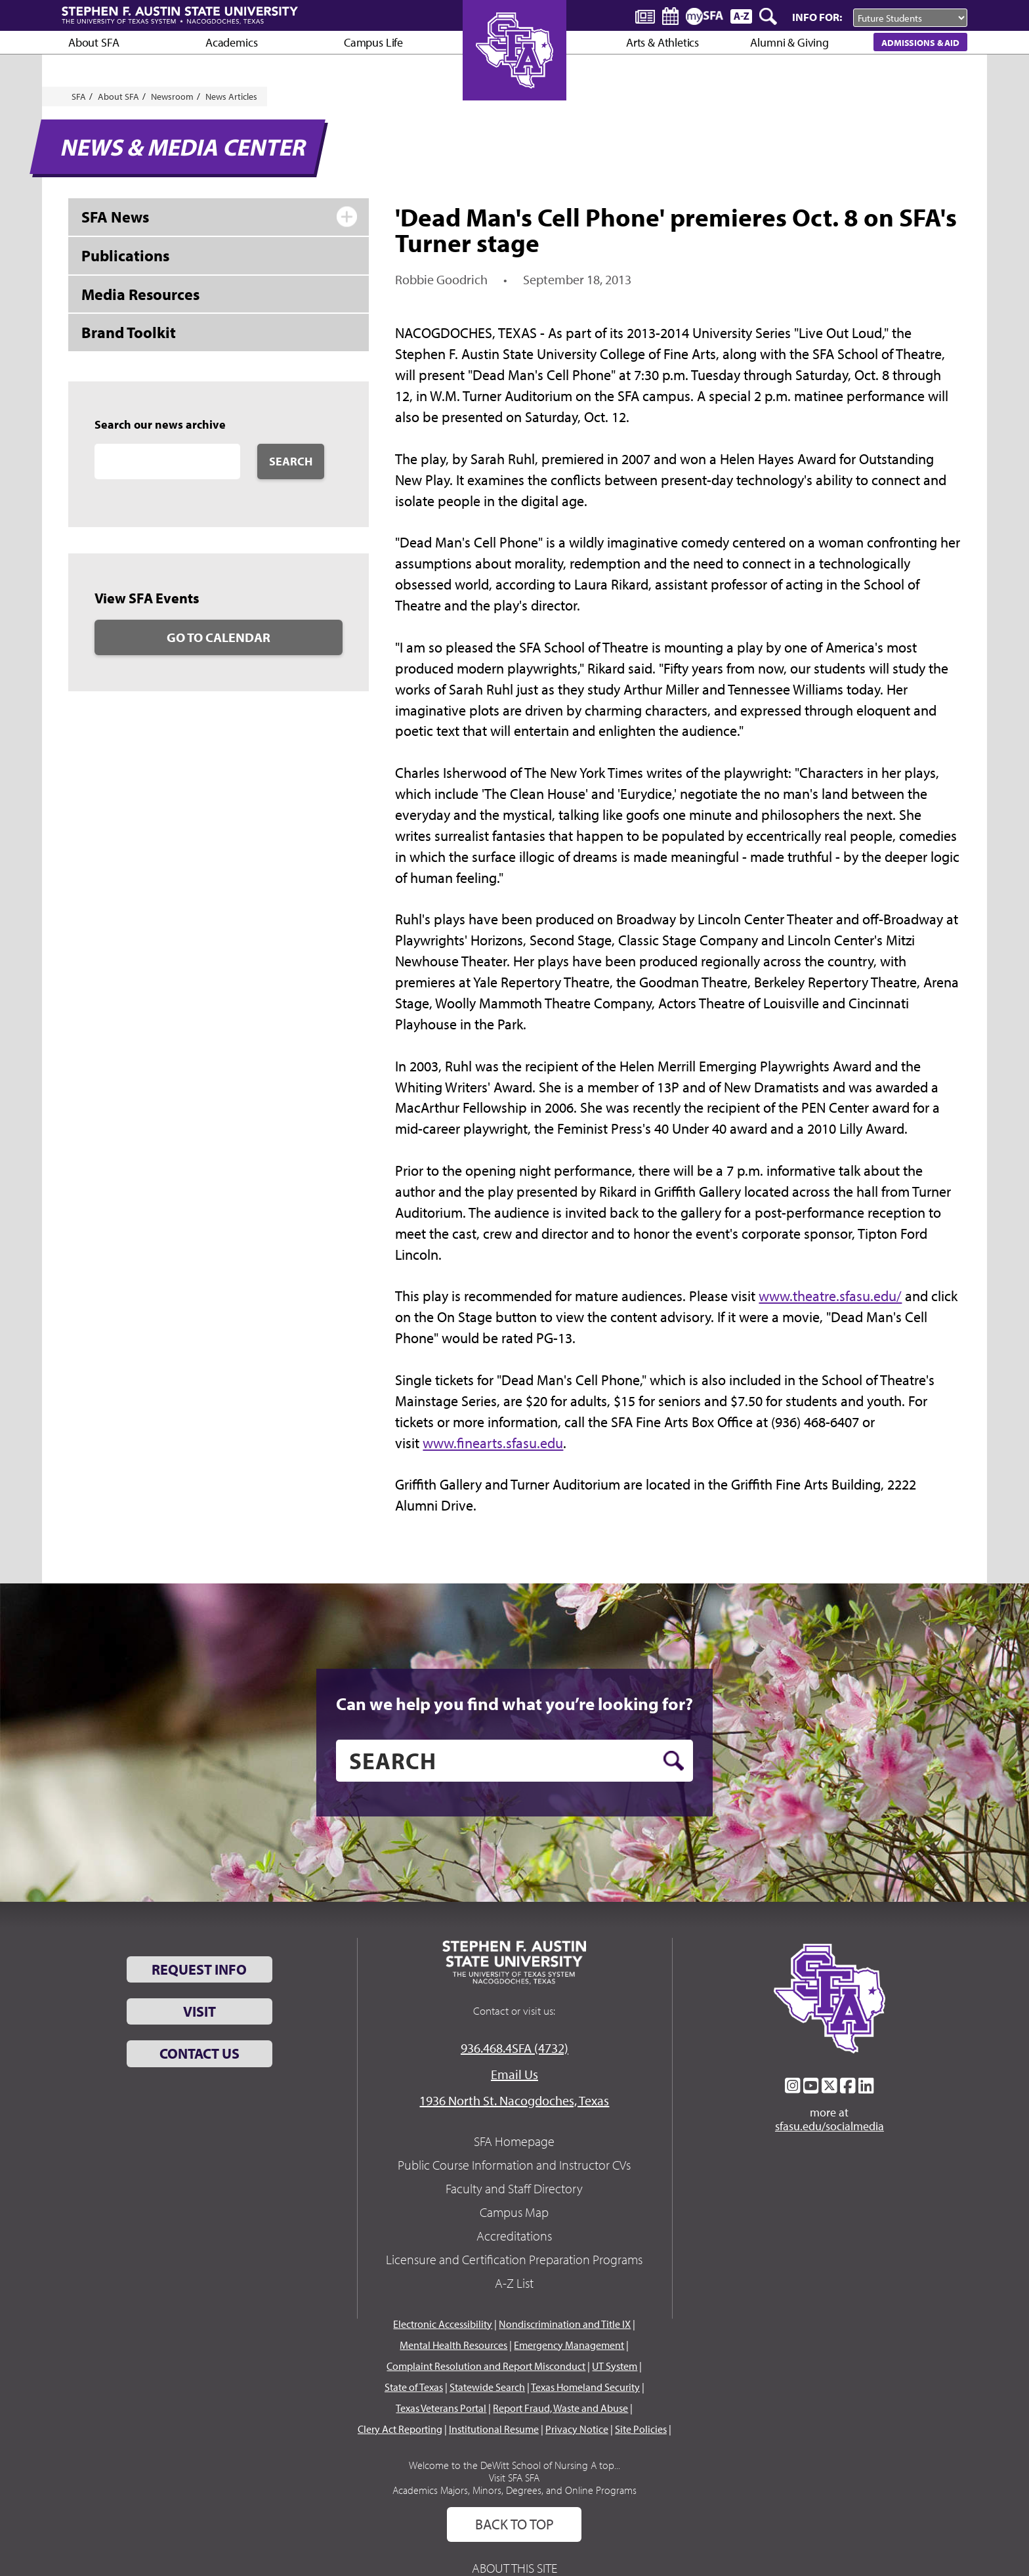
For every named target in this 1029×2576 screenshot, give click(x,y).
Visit (199, 2011)
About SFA (93, 42)
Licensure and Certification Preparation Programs (514, 2259)
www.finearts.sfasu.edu (493, 1443)
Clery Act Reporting (400, 2429)
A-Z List (514, 2283)
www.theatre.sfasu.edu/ (830, 1296)
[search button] (673, 1761)
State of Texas (414, 2387)
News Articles (231, 96)
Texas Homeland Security (585, 2387)
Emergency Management (569, 2344)
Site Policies (641, 2429)
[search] (514, 1761)
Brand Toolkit (128, 332)
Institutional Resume (494, 2429)
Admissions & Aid (920, 42)
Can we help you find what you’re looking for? (514, 1703)
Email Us (514, 2074)
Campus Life (373, 42)
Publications (125, 255)
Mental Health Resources (453, 2344)
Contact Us (199, 2053)
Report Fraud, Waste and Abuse (560, 2408)
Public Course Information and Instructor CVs (514, 2165)
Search (290, 461)
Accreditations (514, 2235)
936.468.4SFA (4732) (514, 2048)
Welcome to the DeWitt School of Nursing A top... (514, 2465)
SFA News (115, 216)
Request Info (199, 1969)
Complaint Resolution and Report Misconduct (486, 2365)
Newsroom (172, 96)
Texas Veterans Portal (441, 2408)
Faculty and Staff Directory (514, 2188)
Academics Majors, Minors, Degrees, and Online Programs (514, 2490)
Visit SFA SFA (514, 2477)
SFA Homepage (514, 2141)
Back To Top (514, 2524)
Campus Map (514, 2212)
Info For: (817, 17)
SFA (79, 96)
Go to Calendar (218, 637)
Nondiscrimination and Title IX (565, 2323)
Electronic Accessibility (442, 2323)
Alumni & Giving (789, 42)
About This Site (514, 2568)
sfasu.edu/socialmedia (829, 2126)
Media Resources (140, 294)
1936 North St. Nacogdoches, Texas (514, 2100)
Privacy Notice (576, 2429)
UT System (614, 2365)
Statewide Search (487, 2387)
